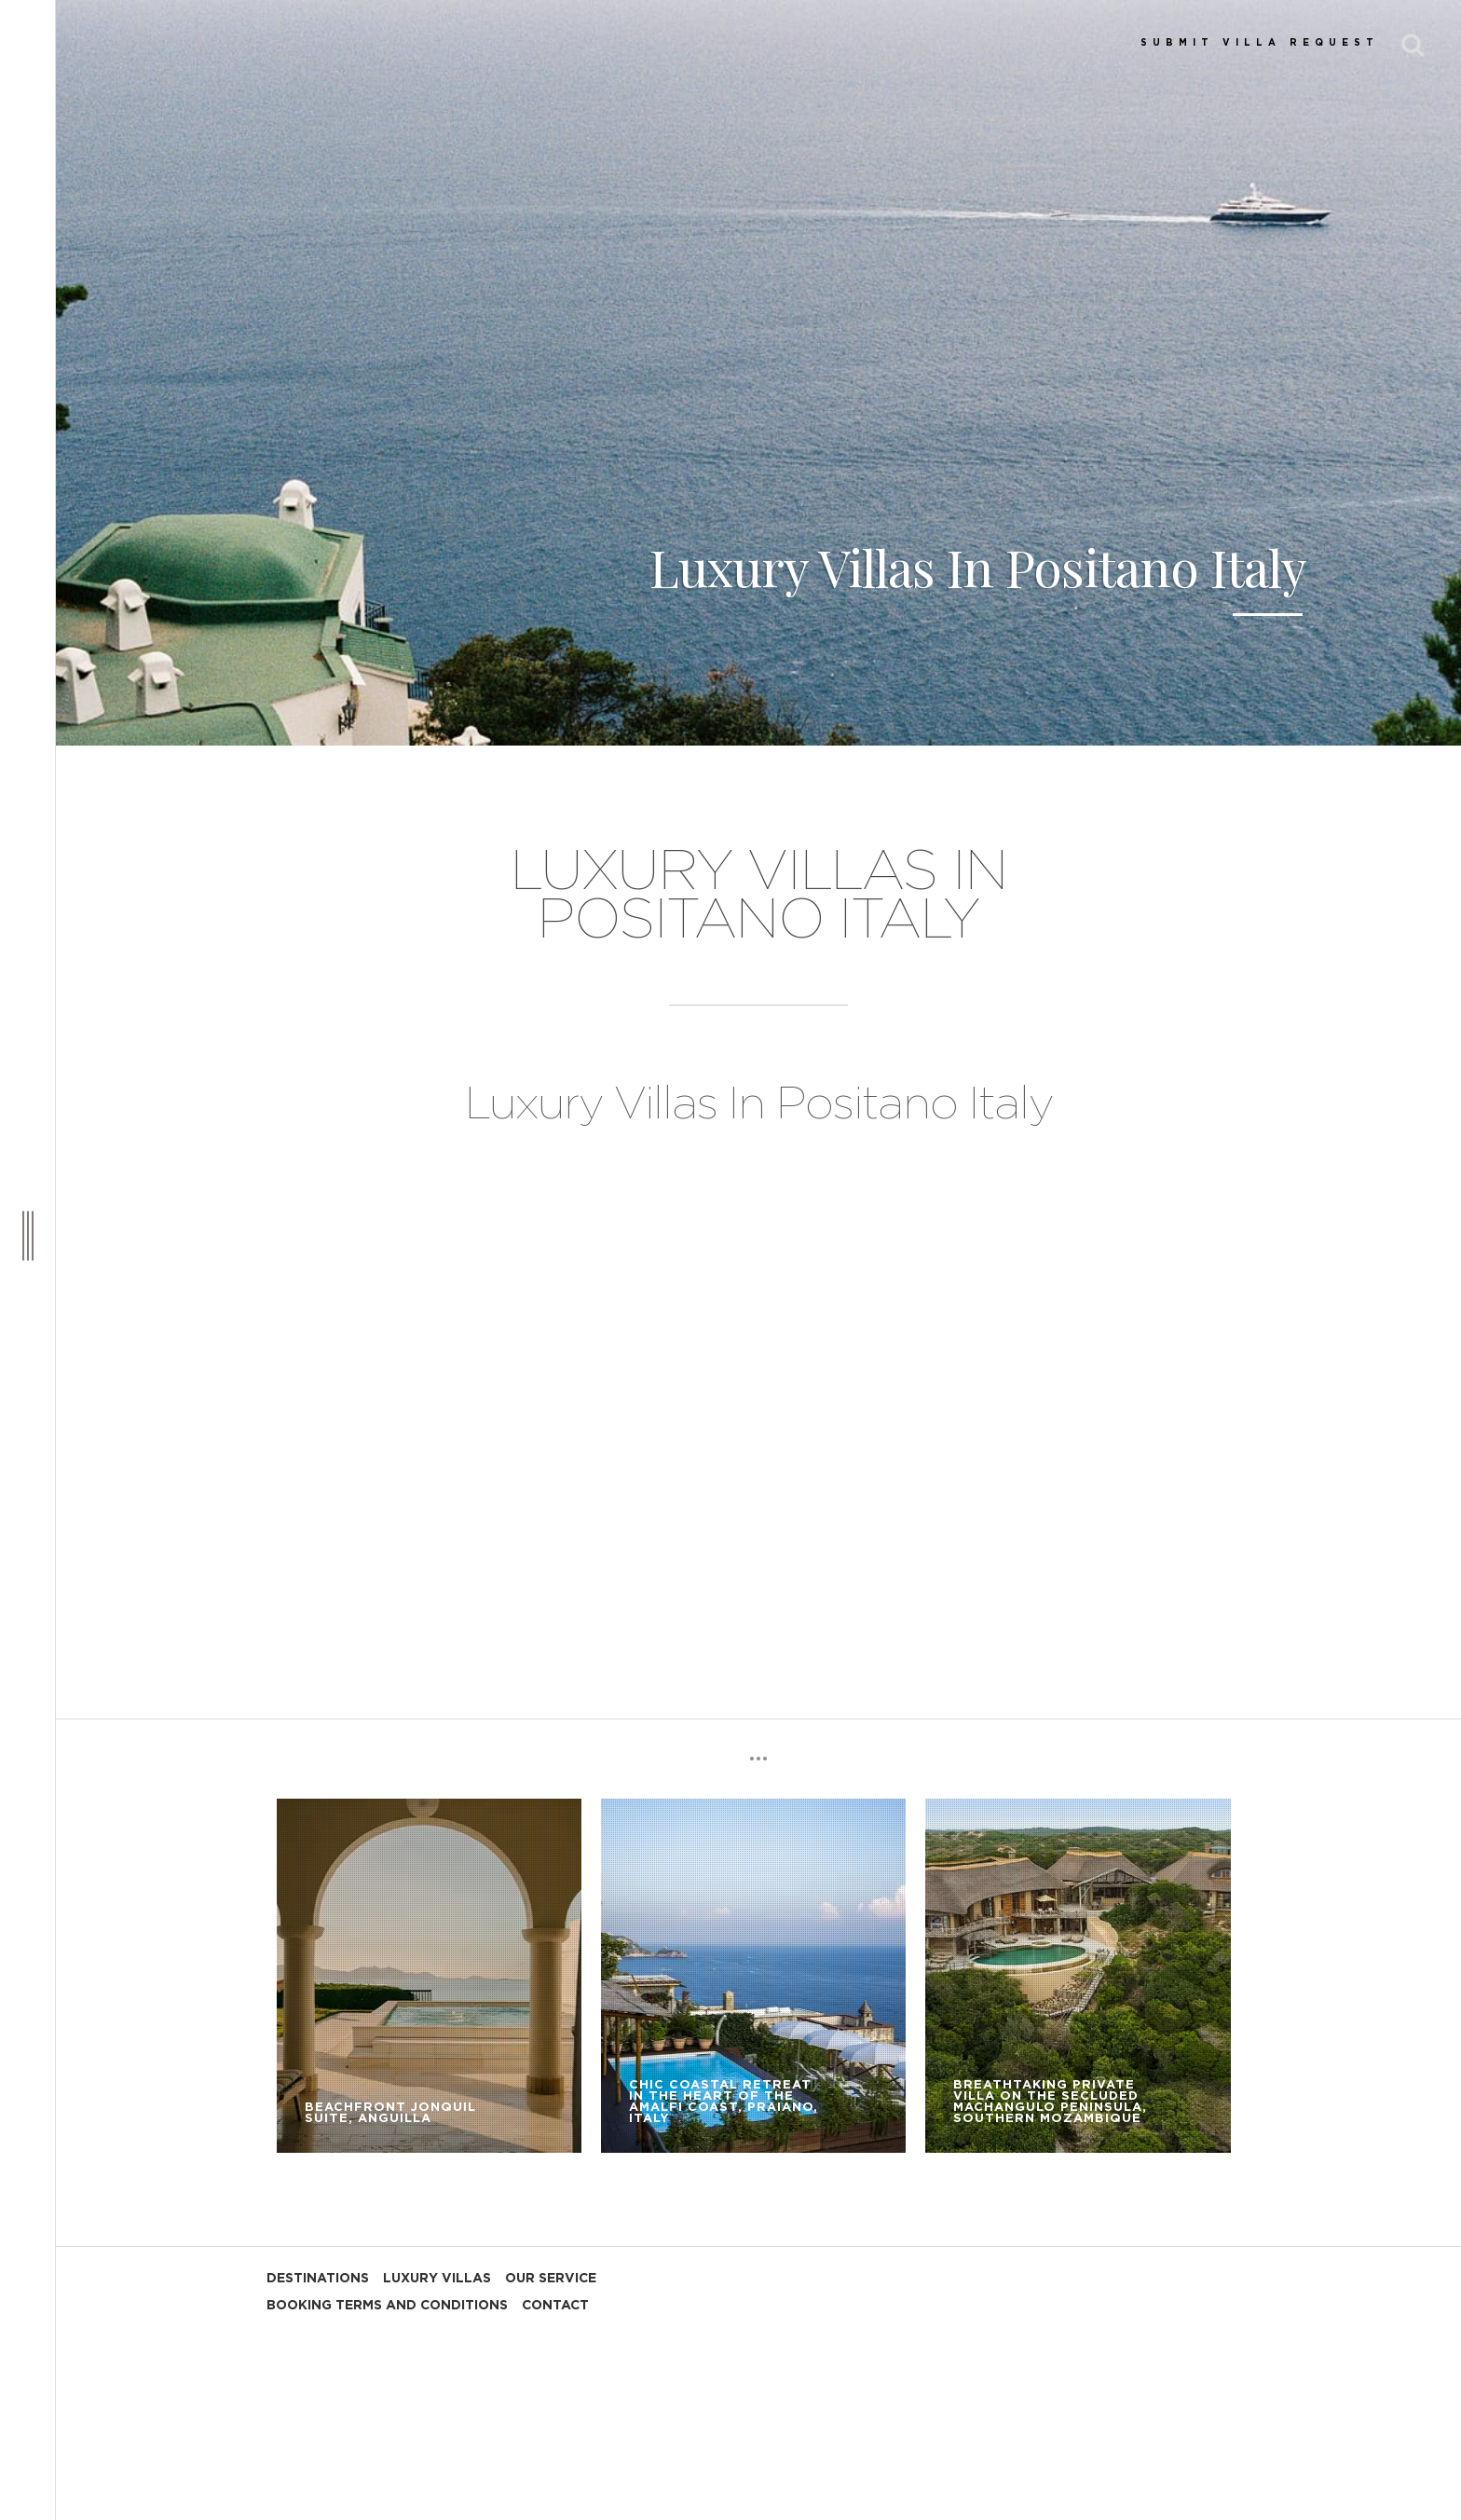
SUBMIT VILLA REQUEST (1259, 43)
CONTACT (555, 2305)
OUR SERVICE (550, 2278)
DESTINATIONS (317, 2278)
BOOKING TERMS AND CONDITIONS (387, 2305)
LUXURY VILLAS (437, 2278)
